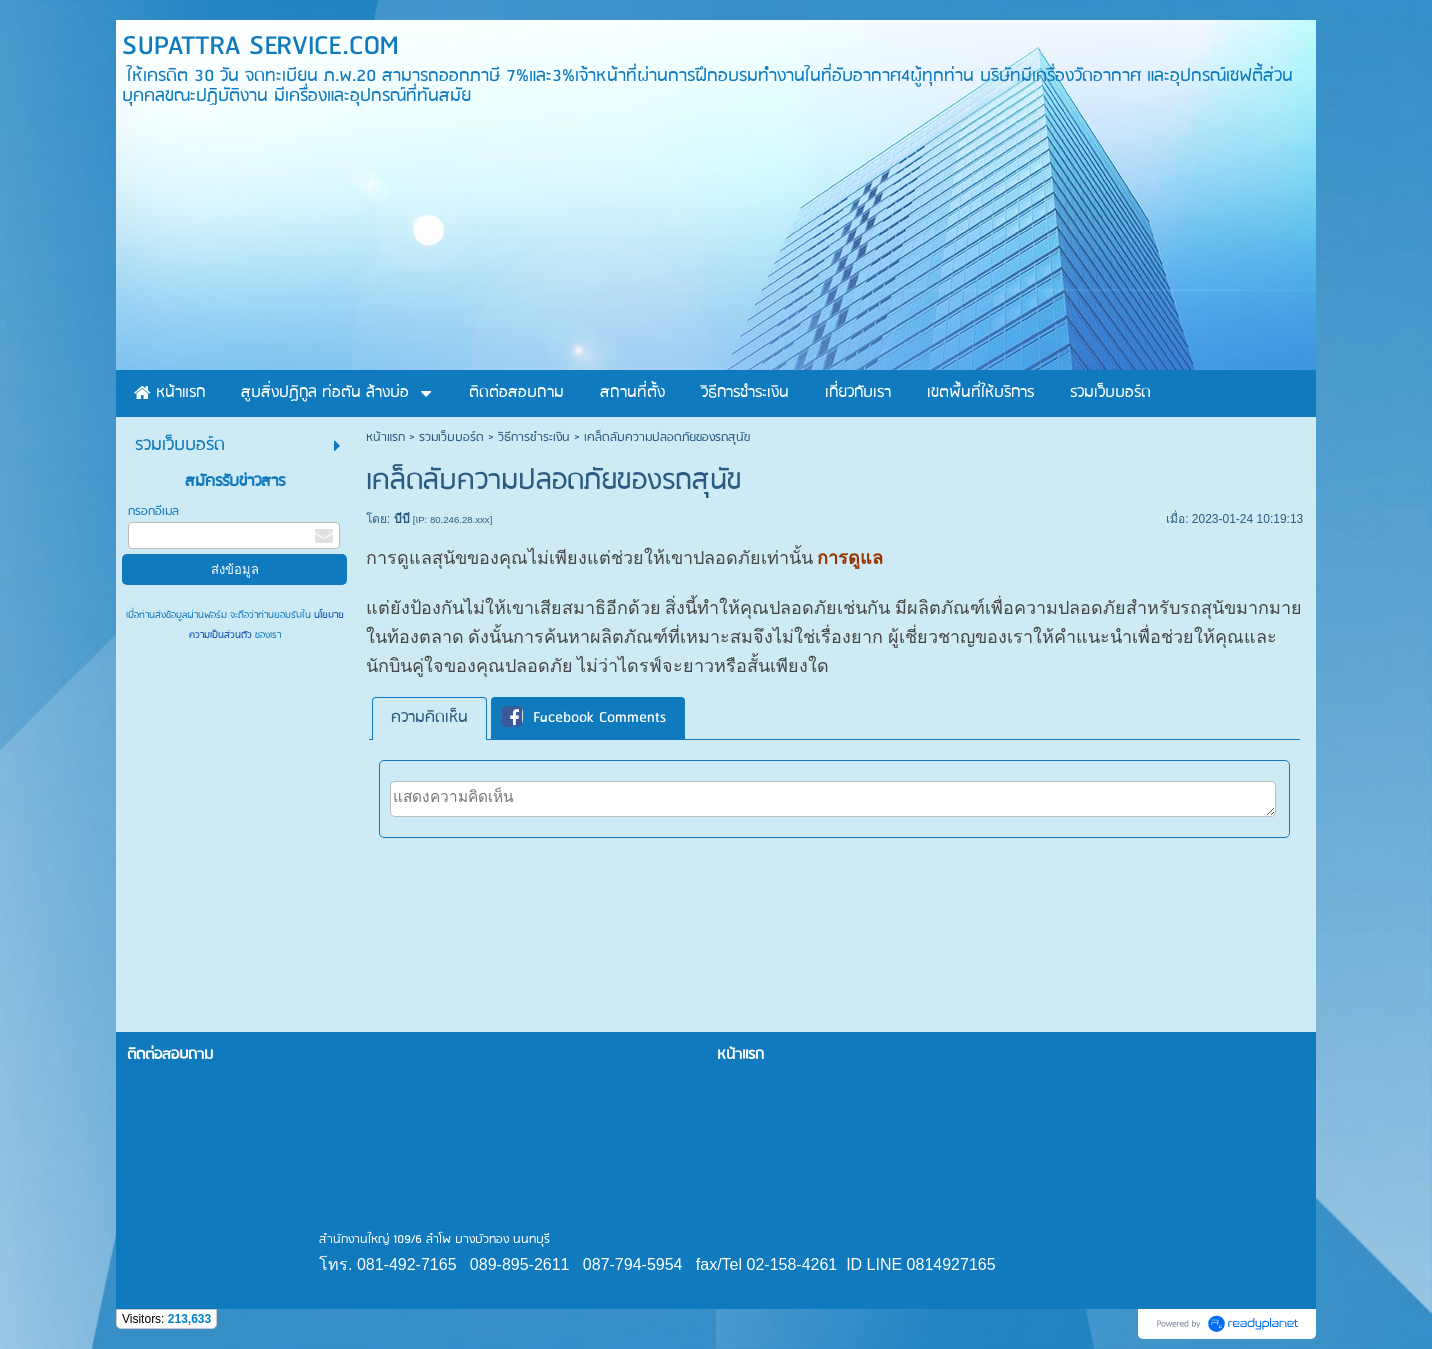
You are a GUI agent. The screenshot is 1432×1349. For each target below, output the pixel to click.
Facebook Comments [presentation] (584, 718)
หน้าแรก (385, 437)
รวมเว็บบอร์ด (451, 437)
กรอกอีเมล (153, 511)
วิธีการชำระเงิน (534, 437)
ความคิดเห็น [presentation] (429, 718)
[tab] (429, 718)
